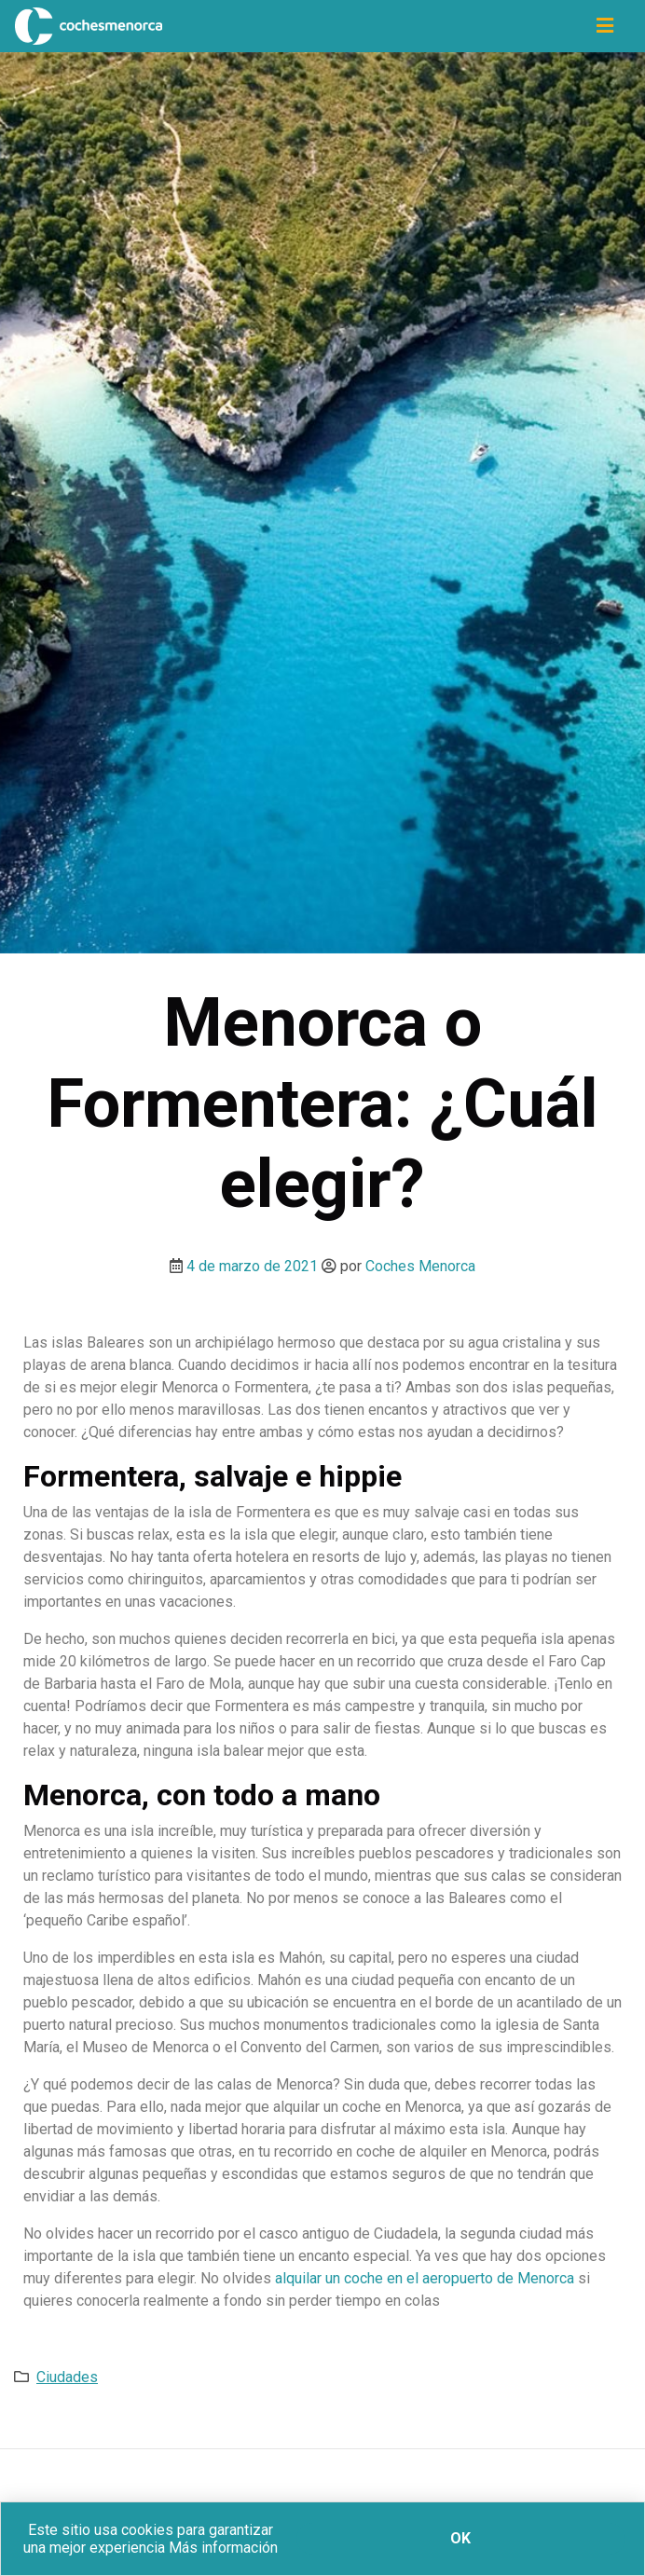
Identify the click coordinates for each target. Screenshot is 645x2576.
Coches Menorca (420, 1266)
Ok (460, 2538)
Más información (223, 2547)
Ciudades (67, 2377)
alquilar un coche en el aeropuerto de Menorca (424, 2278)
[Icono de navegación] (605, 26)
